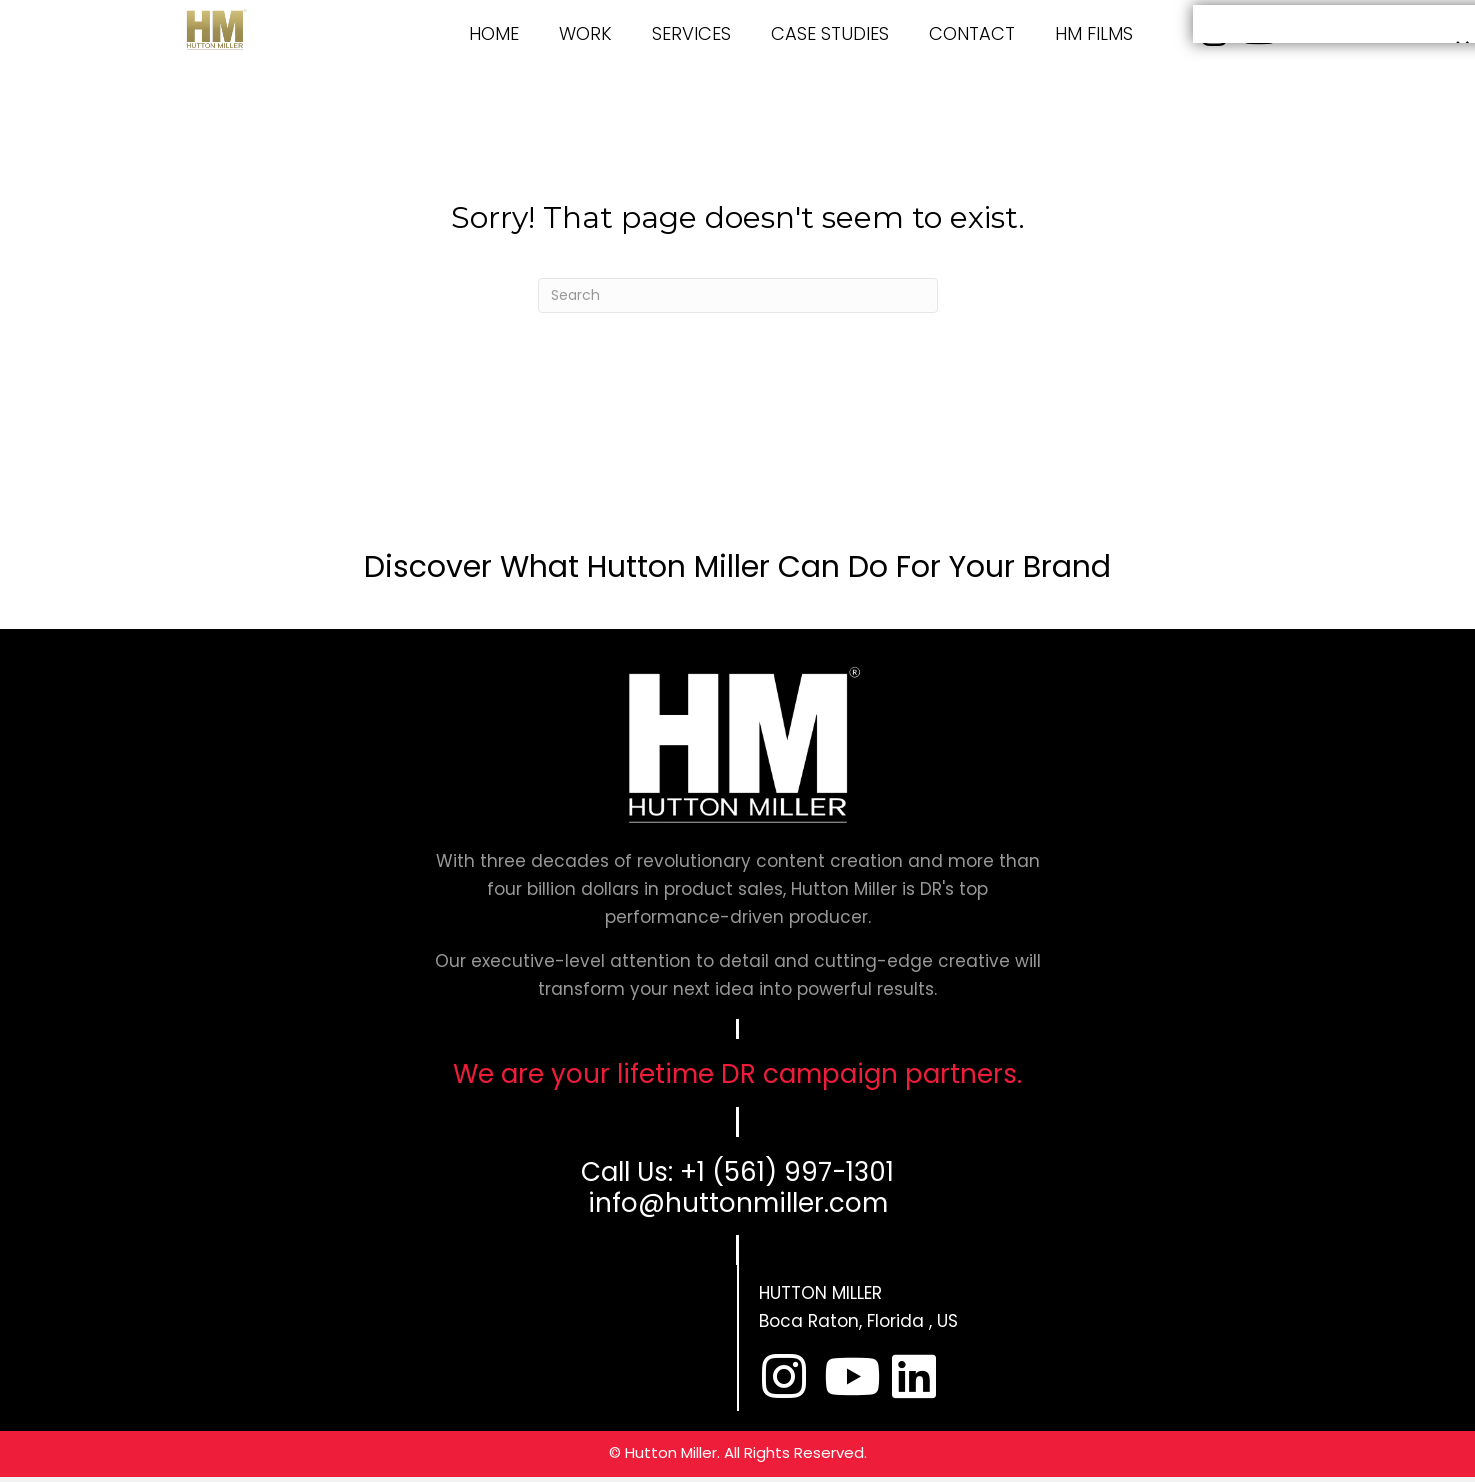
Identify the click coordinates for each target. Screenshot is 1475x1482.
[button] (784, 1376)
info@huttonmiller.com (738, 1203)
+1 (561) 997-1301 (787, 1172)
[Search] (738, 295)
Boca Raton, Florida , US (858, 1321)
